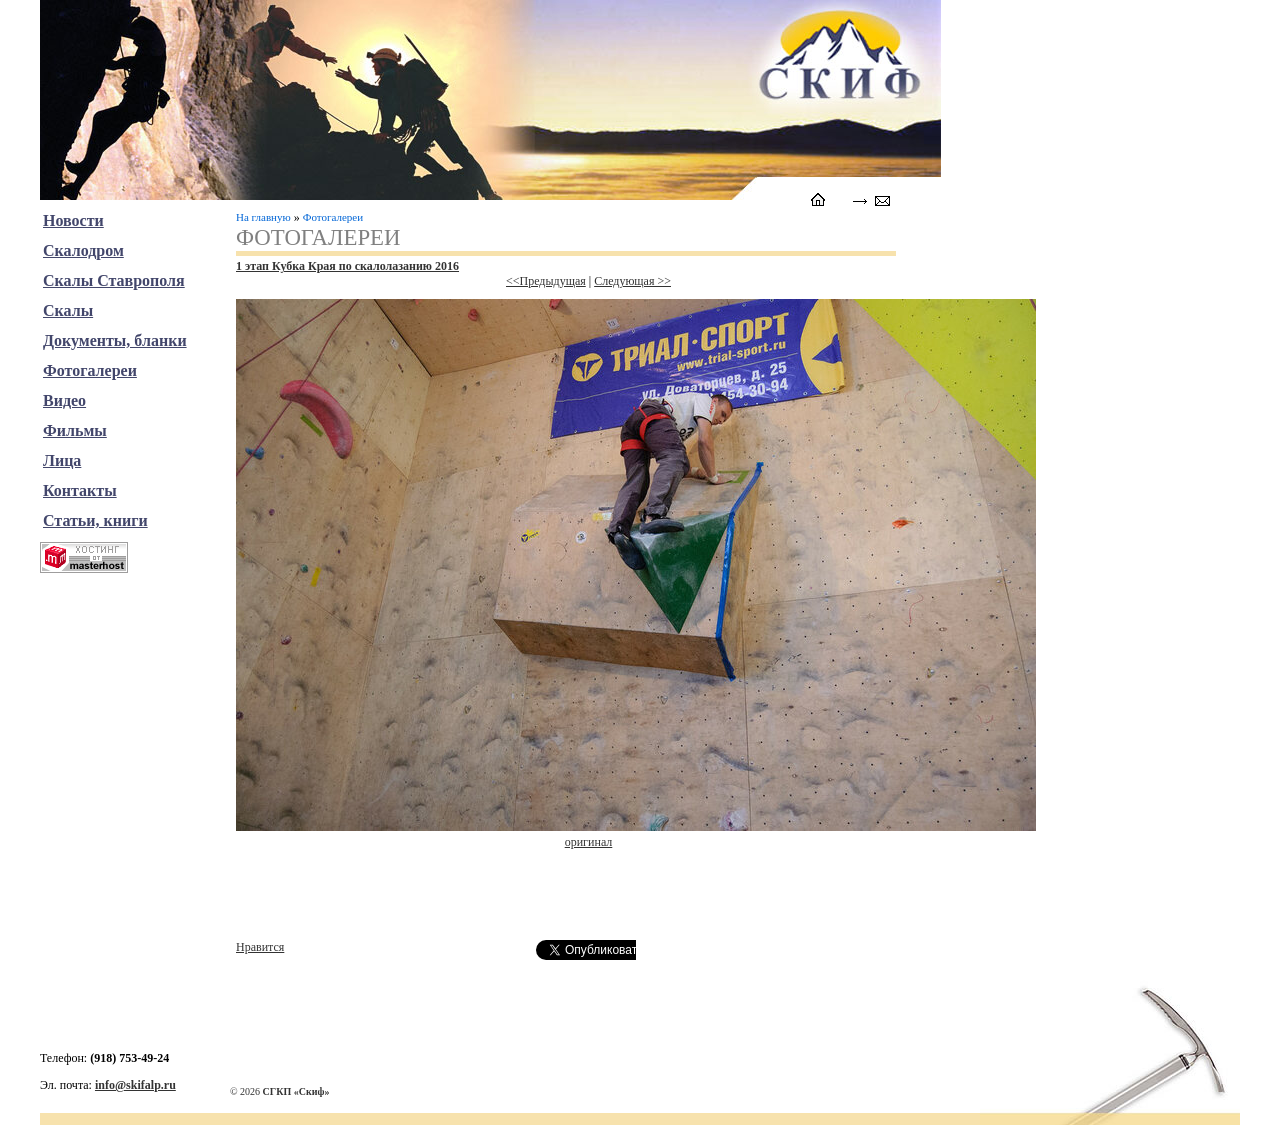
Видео (64, 400)
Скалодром (83, 250)
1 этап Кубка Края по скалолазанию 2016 (347, 266)
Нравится (260, 947)
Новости (73, 220)
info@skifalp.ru (135, 1085)
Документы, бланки (115, 340)
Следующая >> (632, 281)
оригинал (589, 842)
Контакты (80, 490)
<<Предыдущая (546, 281)
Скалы (68, 310)
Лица (62, 460)
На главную (263, 217)
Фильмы (75, 430)
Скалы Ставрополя (114, 280)
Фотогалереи (333, 217)
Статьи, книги (95, 520)
